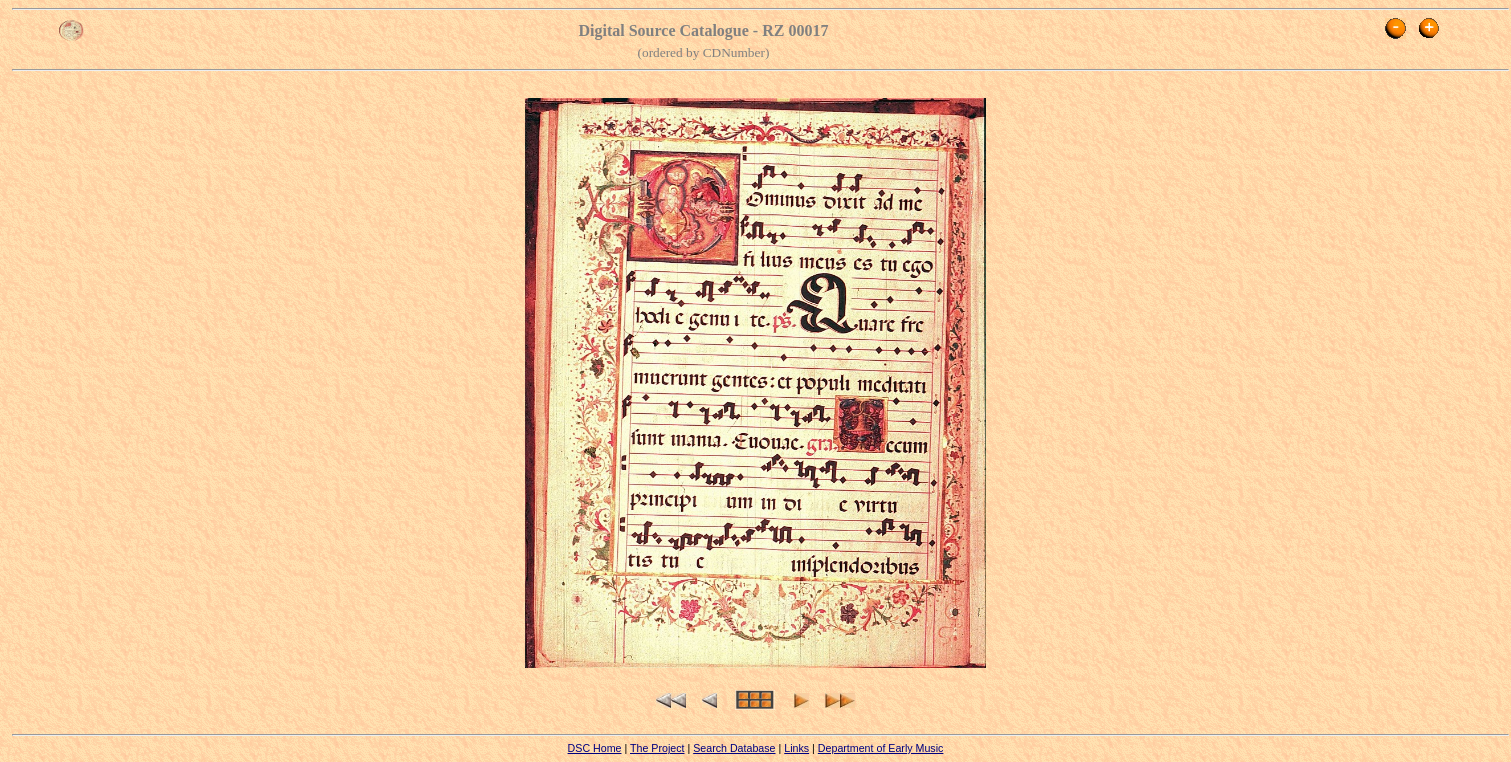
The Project (657, 748)
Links (796, 748)
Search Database (734, 748)
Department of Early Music (881, 748)
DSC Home (595, 748)
